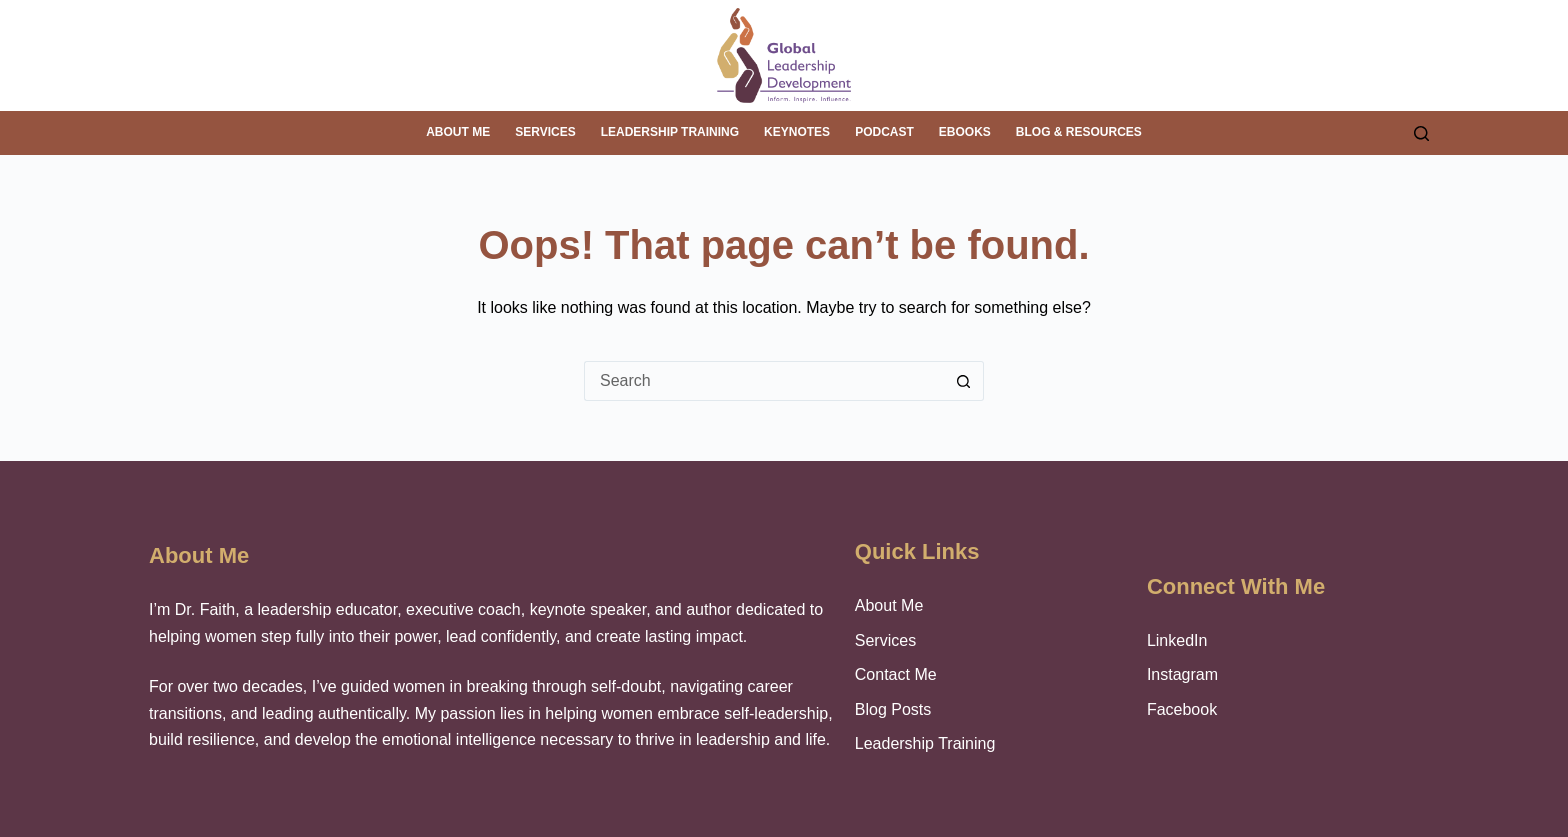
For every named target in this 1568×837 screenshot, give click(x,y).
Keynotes (797, 132)
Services (545, 132)
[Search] (1421, 133)
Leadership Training (670, 132)
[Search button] (964, 381)
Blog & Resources (1079, 132)
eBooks (965, 132)
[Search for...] (764, 381)
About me (458, 132)
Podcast (884, 132)
